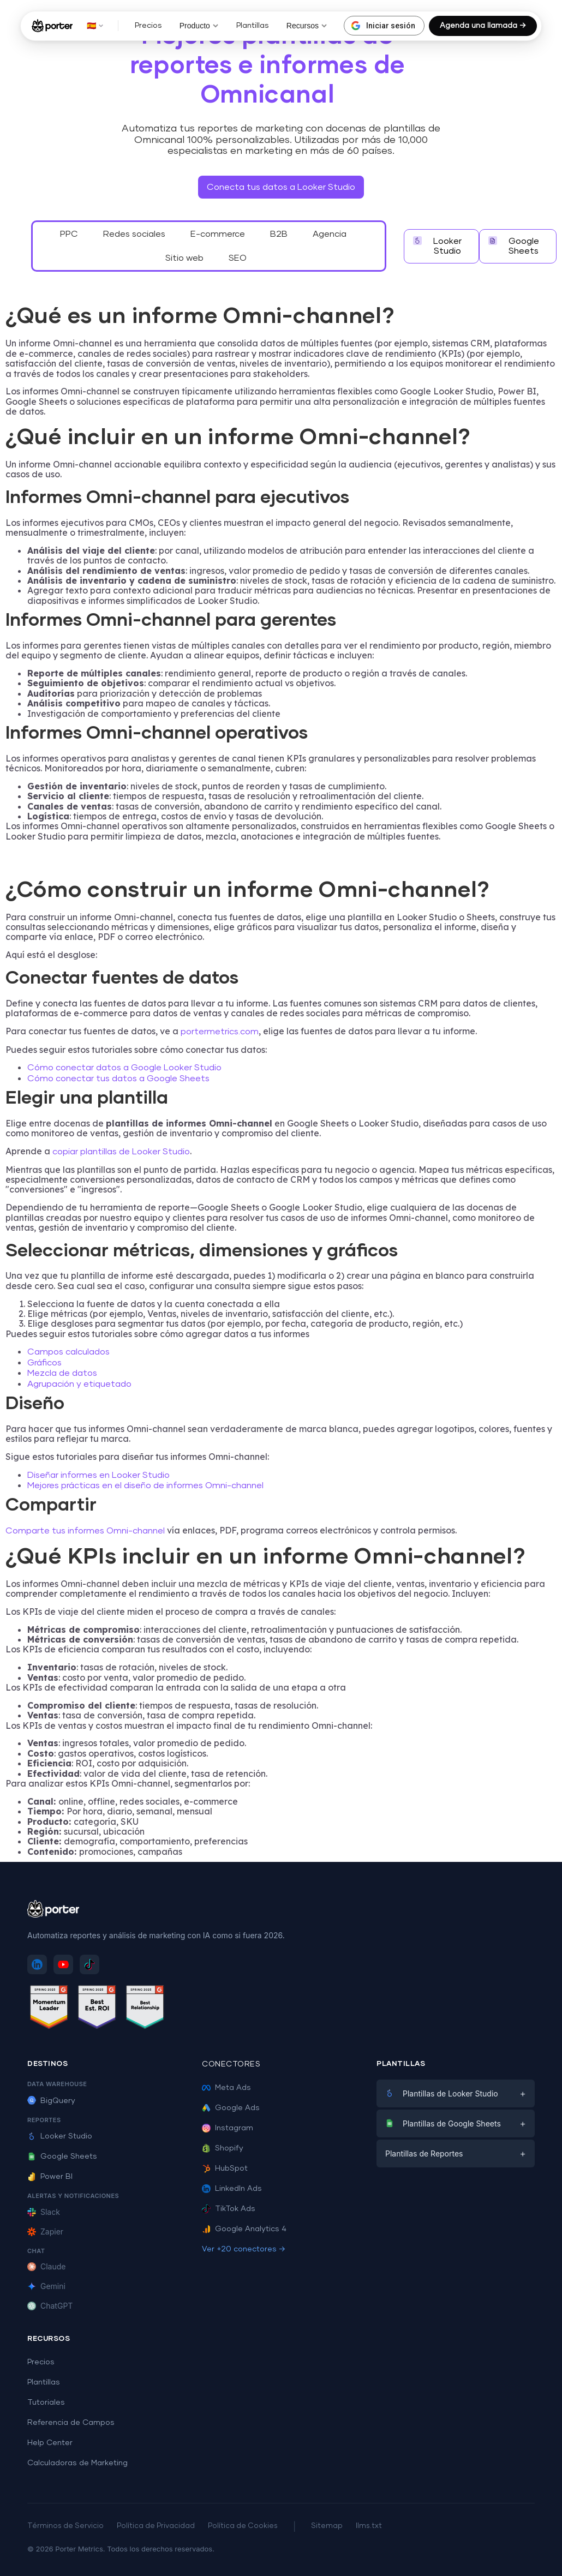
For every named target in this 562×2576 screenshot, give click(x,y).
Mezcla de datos (62, 1373)
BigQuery (51, 2101)
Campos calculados (68, 1351)
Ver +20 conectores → (243, 2249)
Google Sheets (62, 2156)
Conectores (231, 2064)
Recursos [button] (306, 25)
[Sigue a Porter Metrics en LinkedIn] (37, 1964)
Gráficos (44, 1362)
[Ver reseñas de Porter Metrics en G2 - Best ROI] (97, 2009)
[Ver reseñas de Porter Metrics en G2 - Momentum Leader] (49, 2009)
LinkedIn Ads (232, 2188)
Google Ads (231, 2108)
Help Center (50, 2443)
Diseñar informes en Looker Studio (98, 1475)
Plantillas (252, 25)
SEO (238, 258)
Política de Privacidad (156, 2526)
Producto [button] (199, 25)
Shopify (222, 2148)
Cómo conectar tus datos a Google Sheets (118, 1078)
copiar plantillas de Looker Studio (121, 1151)
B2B (279, 234)
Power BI (50, 2176)
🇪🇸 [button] (95, 25)
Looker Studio (59, 2136)
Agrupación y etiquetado (79, 1384)
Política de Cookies (243, 2526)
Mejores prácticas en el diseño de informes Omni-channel (145, 1485)
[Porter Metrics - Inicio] (52, 25)
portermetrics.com (220, 1031)
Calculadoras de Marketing (77, 2463)
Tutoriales (46, 2402)
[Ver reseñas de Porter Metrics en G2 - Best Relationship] (145, 2009)
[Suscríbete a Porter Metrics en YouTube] (63, 1964)
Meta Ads (226, 2088)
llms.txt (369, 2526)
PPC (69, 234)
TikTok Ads (228, 2209)
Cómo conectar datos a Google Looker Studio (124, 1067)
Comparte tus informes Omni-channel (85, 1530)
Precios (148, 25)
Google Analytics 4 (244, 2229)
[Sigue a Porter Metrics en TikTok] (89, 1964)
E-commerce (217, 234)
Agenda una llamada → (483, 25)
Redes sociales (134, 234)
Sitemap (327, 2526)
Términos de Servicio (65, 2526)
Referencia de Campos (71, 2423)
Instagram (227, 2128)
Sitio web (184, 258)
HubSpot (225, 2168)
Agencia (329, 234)
